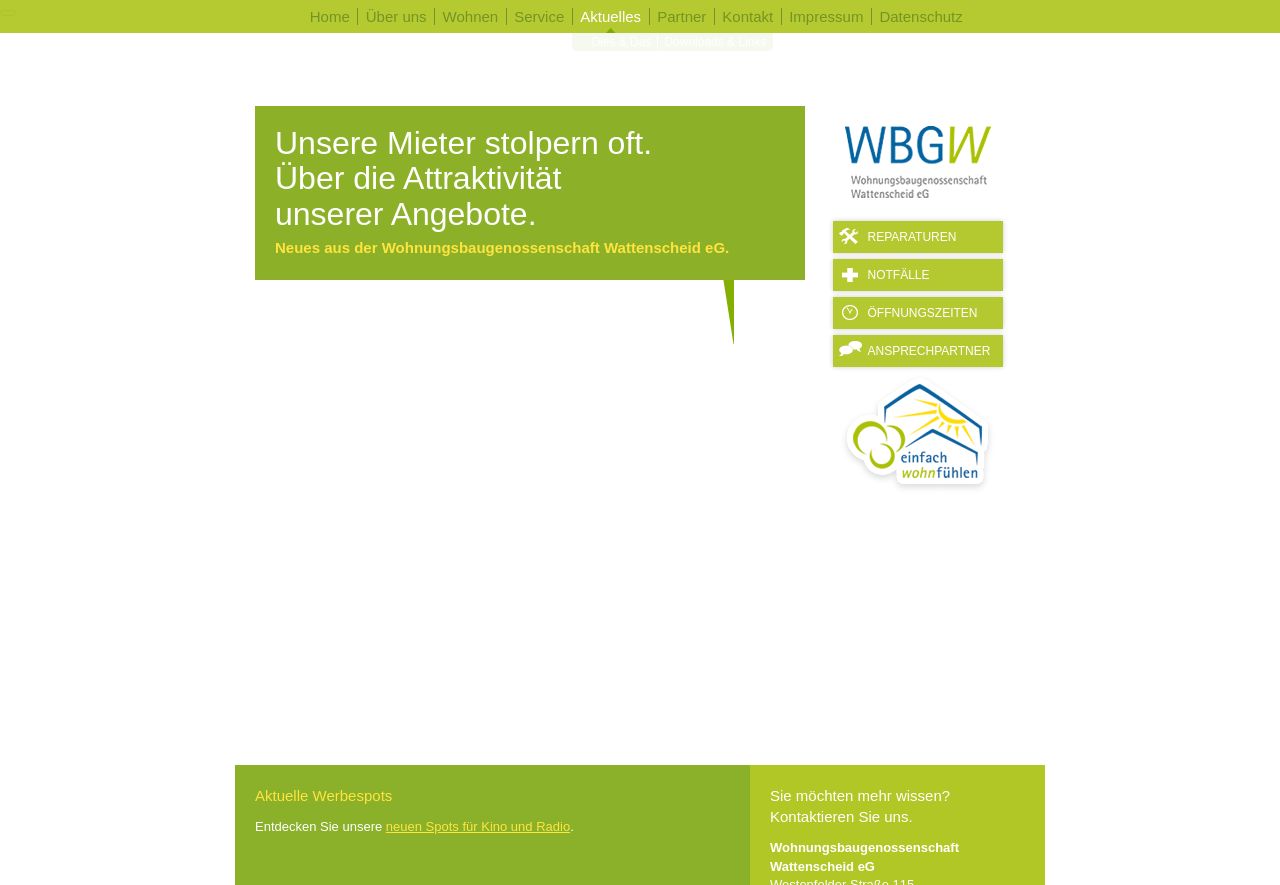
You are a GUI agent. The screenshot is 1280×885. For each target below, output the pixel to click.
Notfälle (899, 275)
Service (539, 16)
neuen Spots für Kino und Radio (478, 826)
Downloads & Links (711, 48)
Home (330, 16)
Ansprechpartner (929, 351)
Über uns (396, 16)
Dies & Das (617, 48)
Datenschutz (920, 16)
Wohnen (471, 16)
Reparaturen (912, 237)
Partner (681, 16)
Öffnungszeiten (923, 313)
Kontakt (747, 16)
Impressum (826, 16)
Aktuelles (610, 16)
